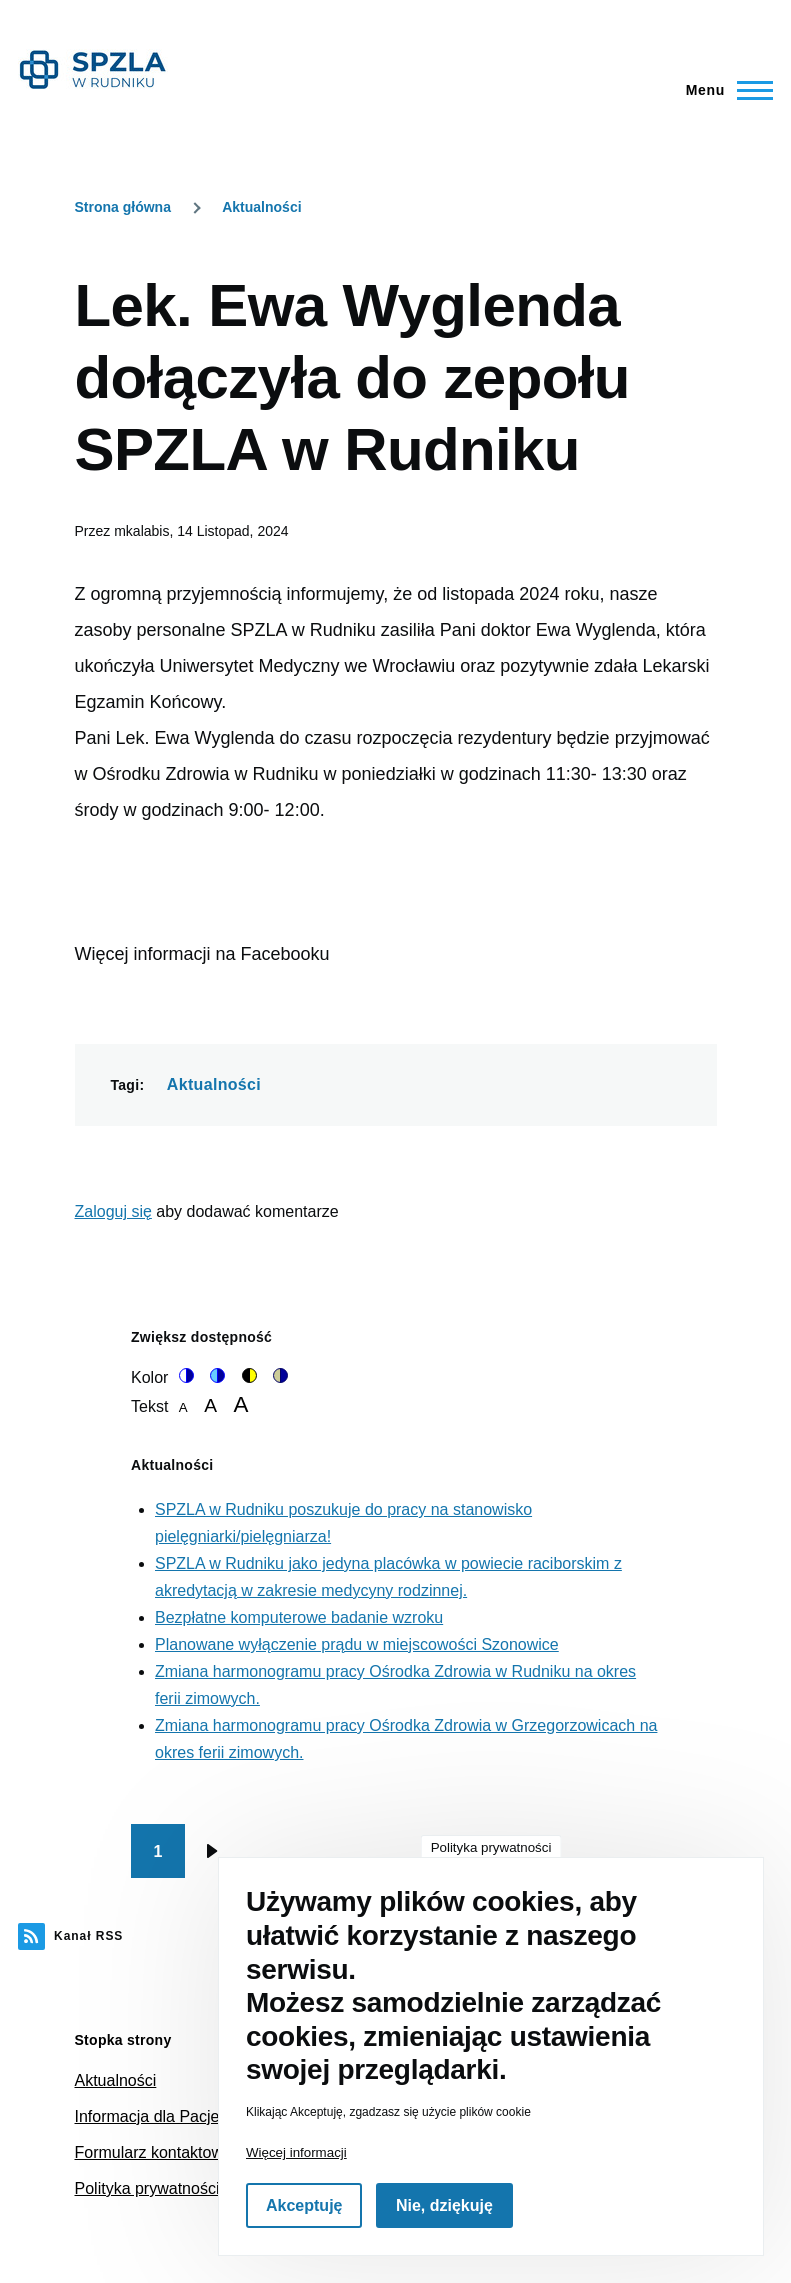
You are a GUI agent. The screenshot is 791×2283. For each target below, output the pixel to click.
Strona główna (123, 207)
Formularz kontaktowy (153, 2152)
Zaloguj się (113, 1211)
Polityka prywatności (147, 2188)
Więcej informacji (296, 2152)
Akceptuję (304, 2205)
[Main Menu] (723, 90)
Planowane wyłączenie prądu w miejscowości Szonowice (357, 1644)
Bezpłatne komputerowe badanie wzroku (299, 1617)
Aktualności (261, 207)
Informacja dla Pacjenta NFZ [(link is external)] (178, 2116)
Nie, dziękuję (444, 2205)
